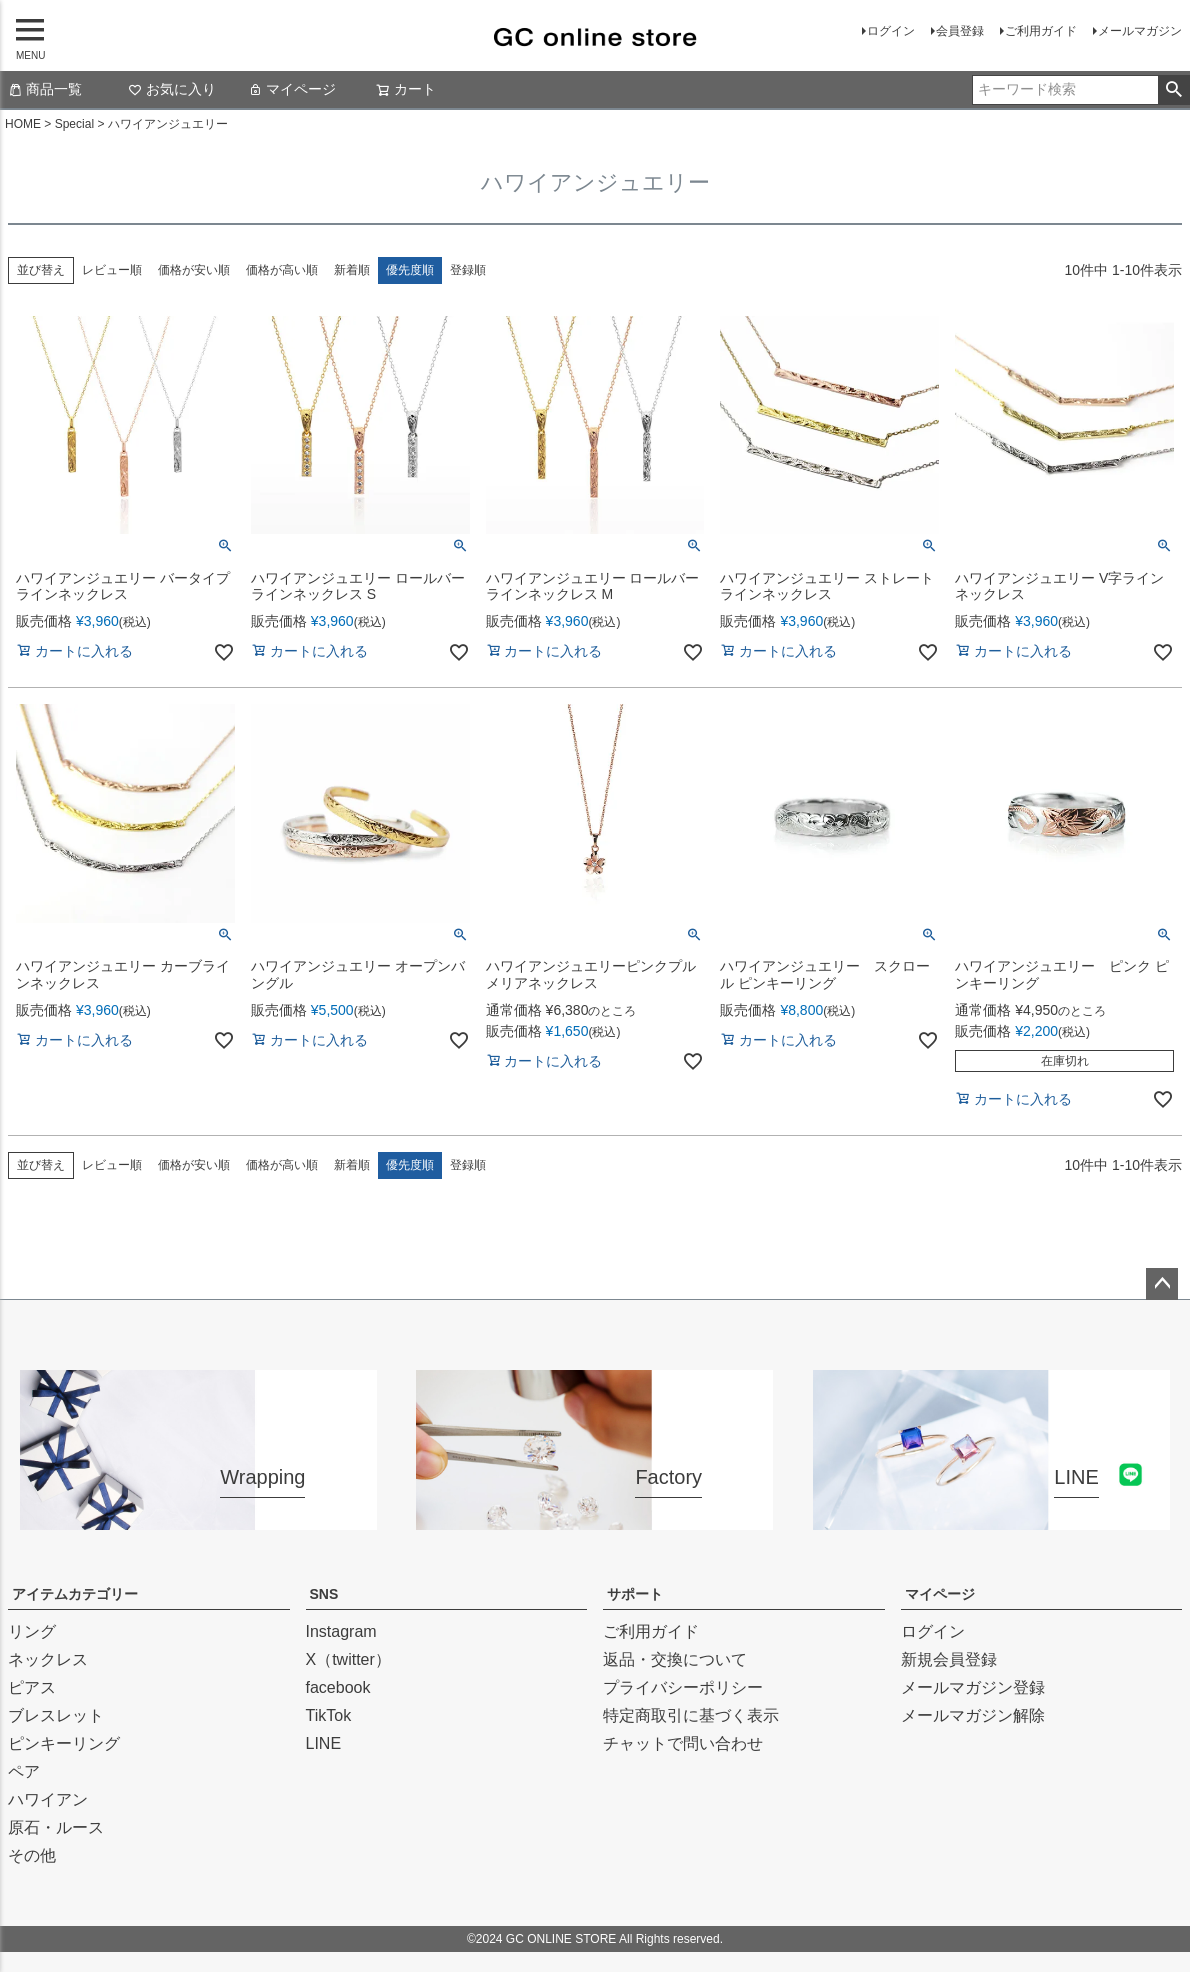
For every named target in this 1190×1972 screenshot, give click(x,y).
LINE (324, 1743)
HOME (23, 124)
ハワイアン (48, 1799)
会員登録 (960, 31)
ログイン (891, 31)
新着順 (352, 270)
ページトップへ (1162, 1284)
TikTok (329, 1715)
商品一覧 (45, 89)
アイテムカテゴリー (75, 1594)
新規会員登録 (949, 1659)
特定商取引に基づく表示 (691, 1715)
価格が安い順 (194, 270)
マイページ (292, 89)
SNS (324, 1594)
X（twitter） (348, 1659)
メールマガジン (1140, 31)
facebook (338, 1687)
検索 (1173, 90)
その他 (32, 1855)
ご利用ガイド (1041, 31)
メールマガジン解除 (973, 1715)
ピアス (32, 1687)
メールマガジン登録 (973, 1687)
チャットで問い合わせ (683, 1743)
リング (32, 1631)
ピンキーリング (64, 1743)
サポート (635, 1594)
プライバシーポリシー (683, 1687)
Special (74, 124)
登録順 (468, 270)
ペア (24, 1771)
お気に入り (172, 89)
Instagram (341, 1631)
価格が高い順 (282, 270)
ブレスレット (56, 1715)
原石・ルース (56, 1827)
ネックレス (48, 1659)
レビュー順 (112, 270)
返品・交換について (675, 1659)
